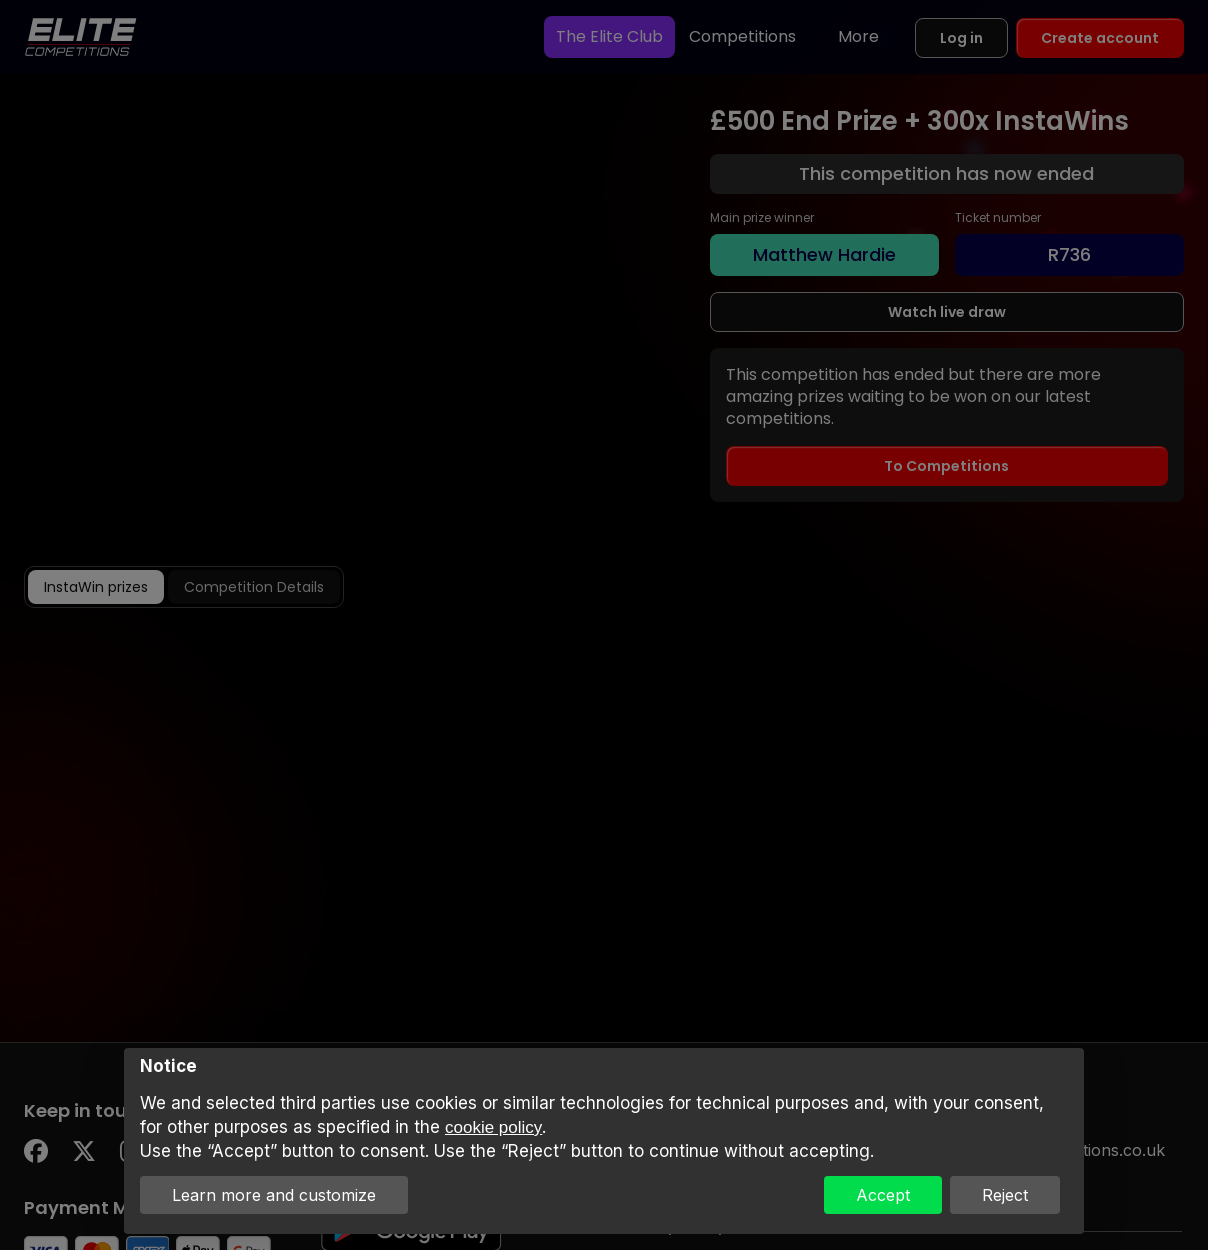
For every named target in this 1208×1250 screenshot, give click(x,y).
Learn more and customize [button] (274, 1195)
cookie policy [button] (493, 1127)
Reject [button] (1005, 1195)
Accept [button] (883, 1195)
